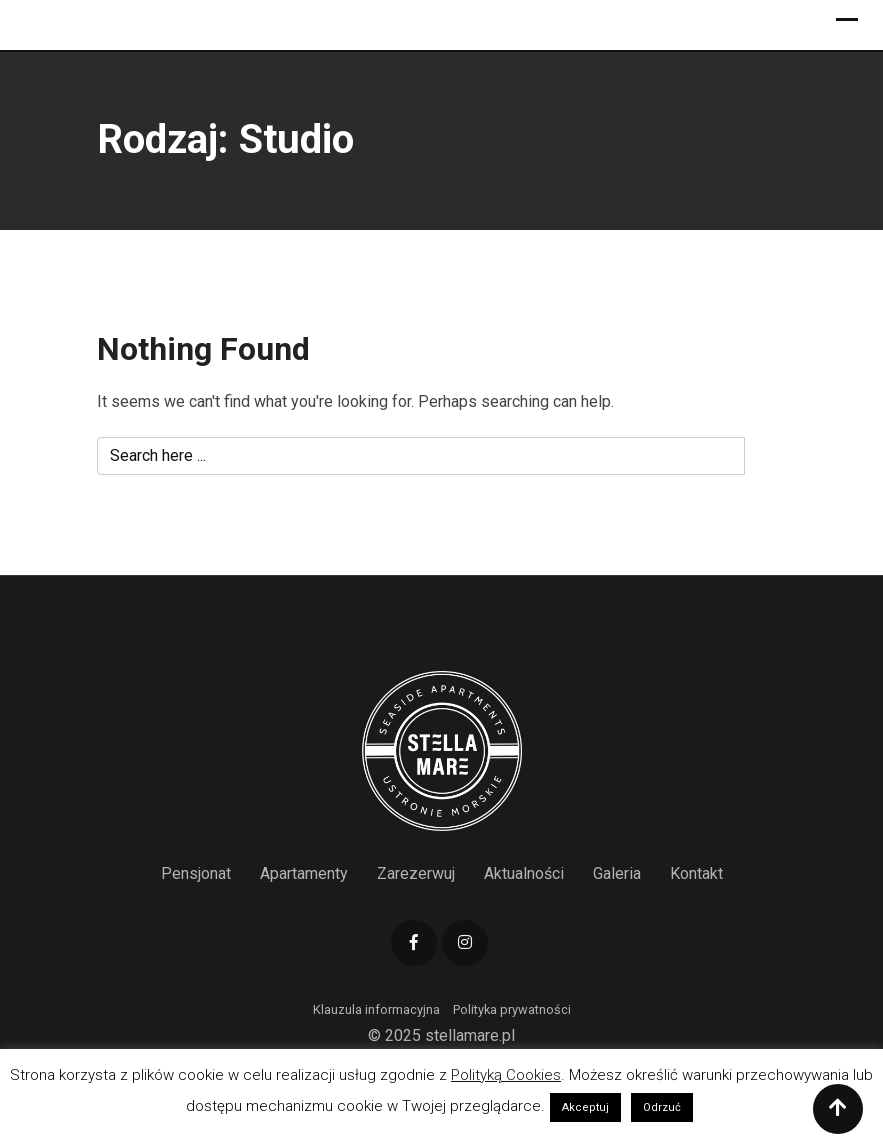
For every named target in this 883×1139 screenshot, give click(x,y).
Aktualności (524, 873)
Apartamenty (304, 873)
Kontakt (696, 873)
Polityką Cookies (506, 1075)
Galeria (617, 873)
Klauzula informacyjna (376, 1009)
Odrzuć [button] (662, 1107)
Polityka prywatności (512, 1009)
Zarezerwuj (416, 873)
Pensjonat (196, 873)
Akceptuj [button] (585, 1107)
